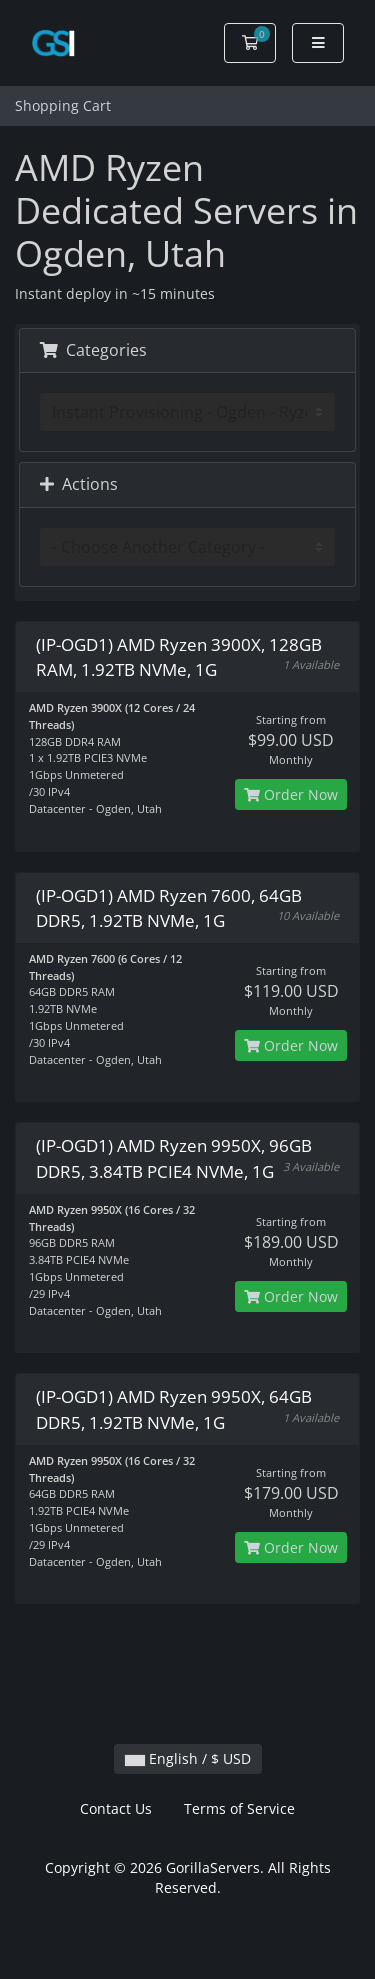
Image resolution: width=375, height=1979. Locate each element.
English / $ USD (188, 1758)
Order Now (291, 794)
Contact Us (116, 1808)
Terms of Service (239, 1808)
